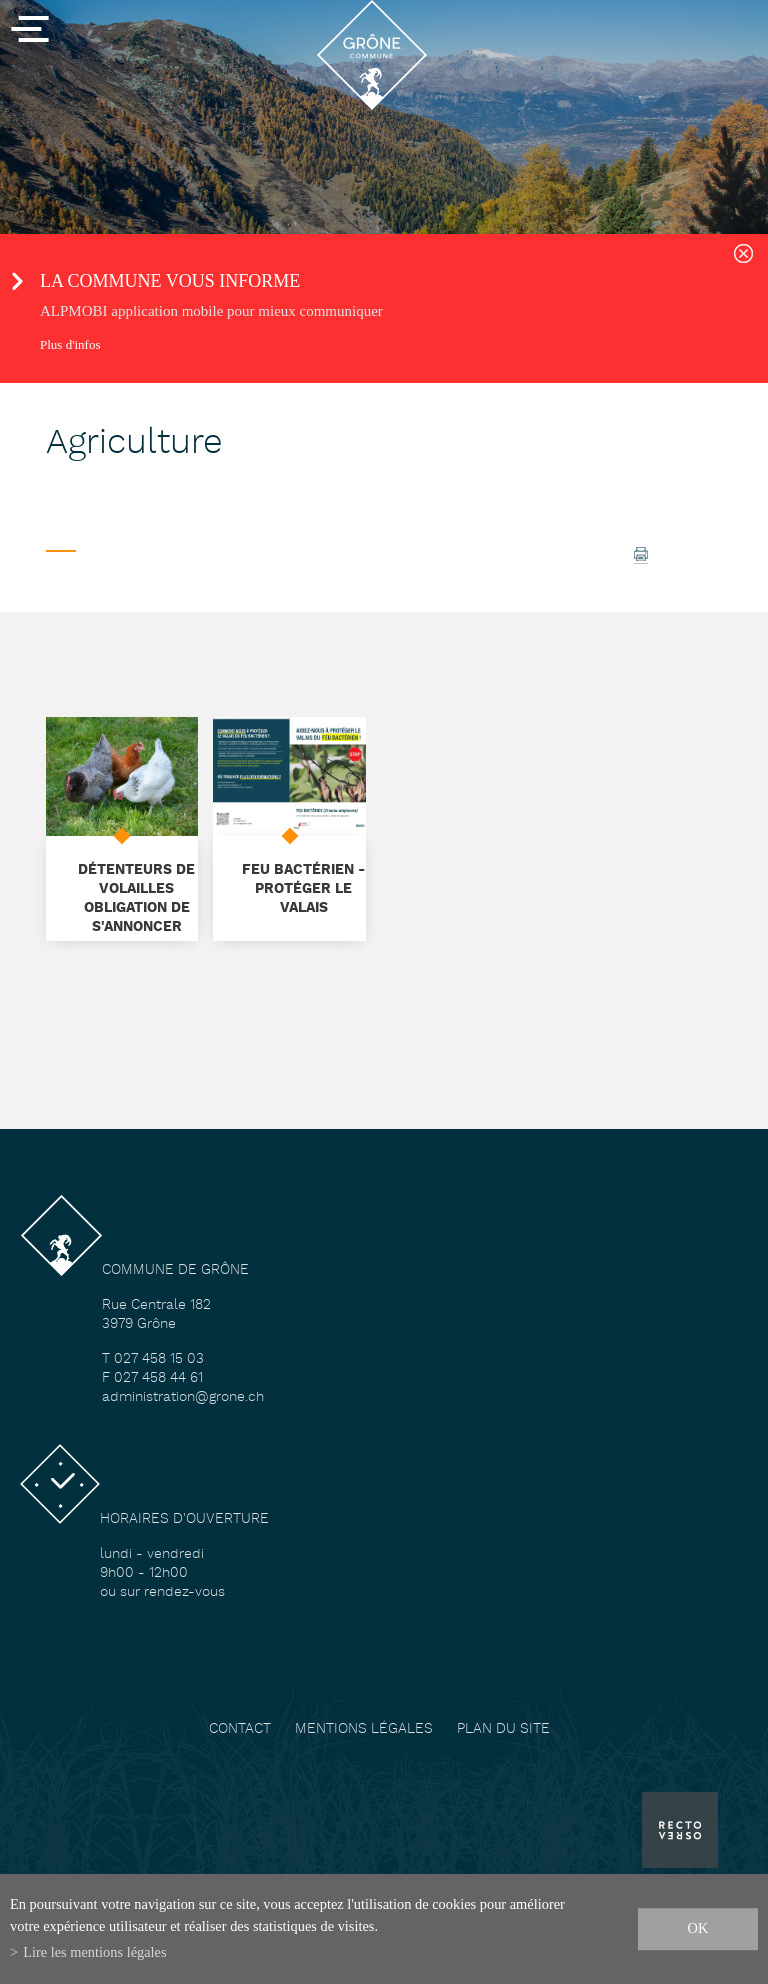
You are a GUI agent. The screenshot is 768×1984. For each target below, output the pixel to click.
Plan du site (503, 1729)
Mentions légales (364, 1729)
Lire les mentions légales (94, 1952)
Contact (240, 1729)
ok (698, 1928)
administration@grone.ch (183, 1397)
